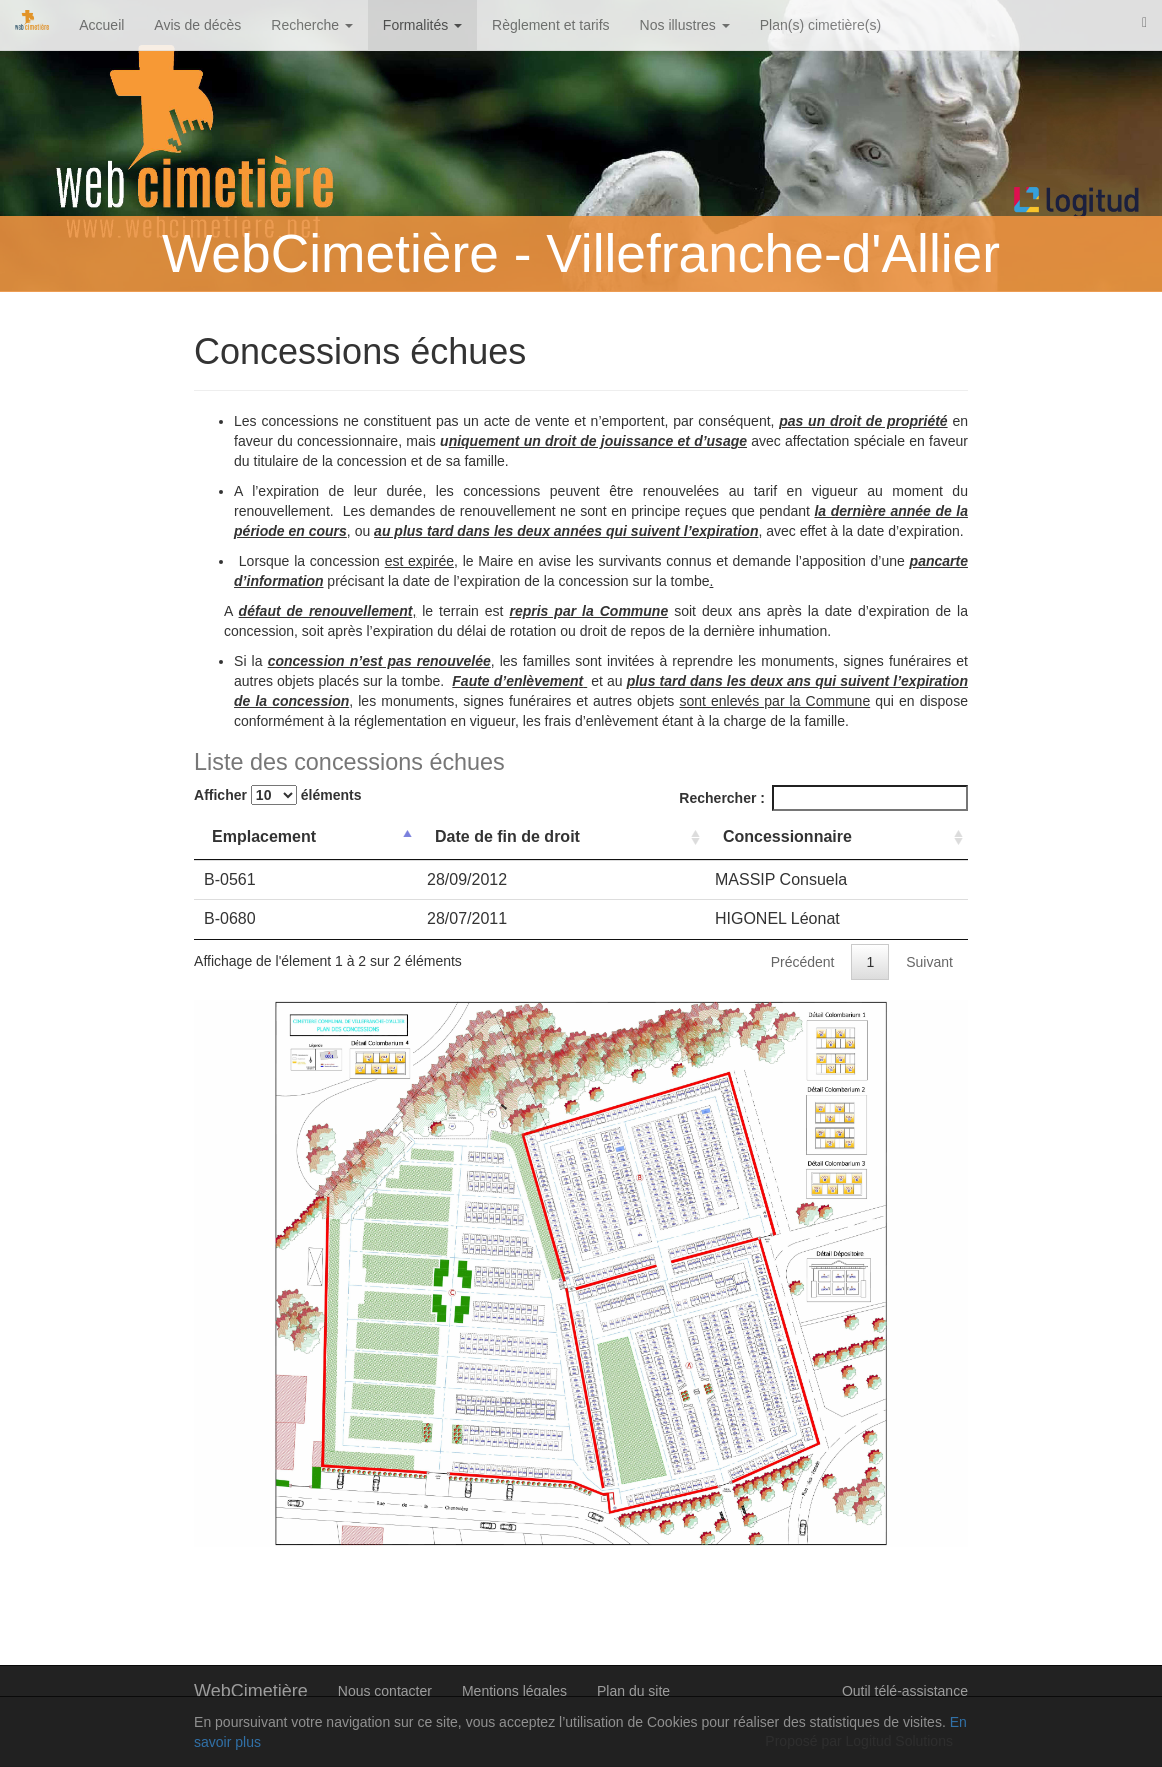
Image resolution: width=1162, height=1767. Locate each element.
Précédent (803, 962)
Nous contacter (385, 1691)
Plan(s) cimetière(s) (820, 25)
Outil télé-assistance (905, 1691)
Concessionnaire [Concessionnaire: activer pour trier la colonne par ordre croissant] (787, 836)
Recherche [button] (312, 25)
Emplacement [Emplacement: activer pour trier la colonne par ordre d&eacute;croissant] (264, 836)
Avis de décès (197, 25)
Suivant (929, 962)
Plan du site (633, 1691)
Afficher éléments (277, 795)
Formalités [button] (422, 25)
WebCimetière (251, 1691)
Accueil (101, 25)
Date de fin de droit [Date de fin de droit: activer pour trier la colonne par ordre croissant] (507, 836)
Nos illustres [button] (685, 25)
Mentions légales (514, 1691)
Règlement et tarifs (551, 25)
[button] (1144, 22)
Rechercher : (823, 798)
